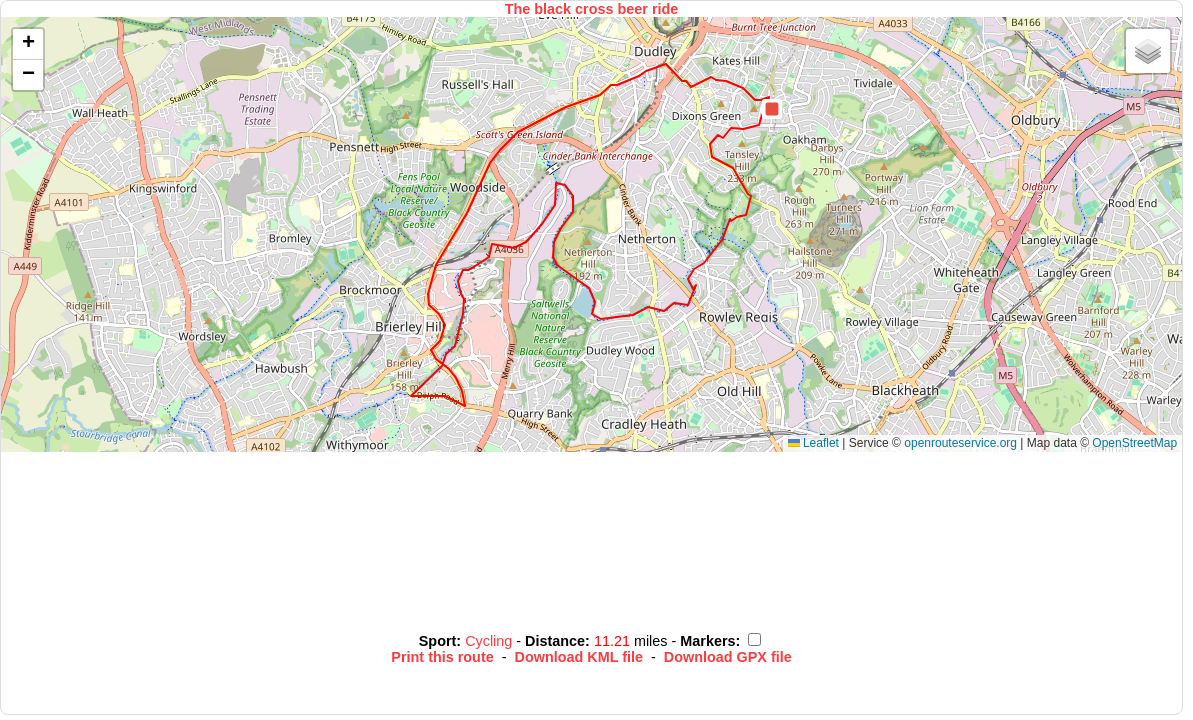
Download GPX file (728, 657)
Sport (438, 641)
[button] (772, 109)
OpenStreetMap (1134, 443)
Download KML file (579, 657)
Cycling (490, 641)
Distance (555, 641)
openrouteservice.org (960, 443)
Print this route (442, 657)
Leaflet (813, 443)
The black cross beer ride (592, 9)
